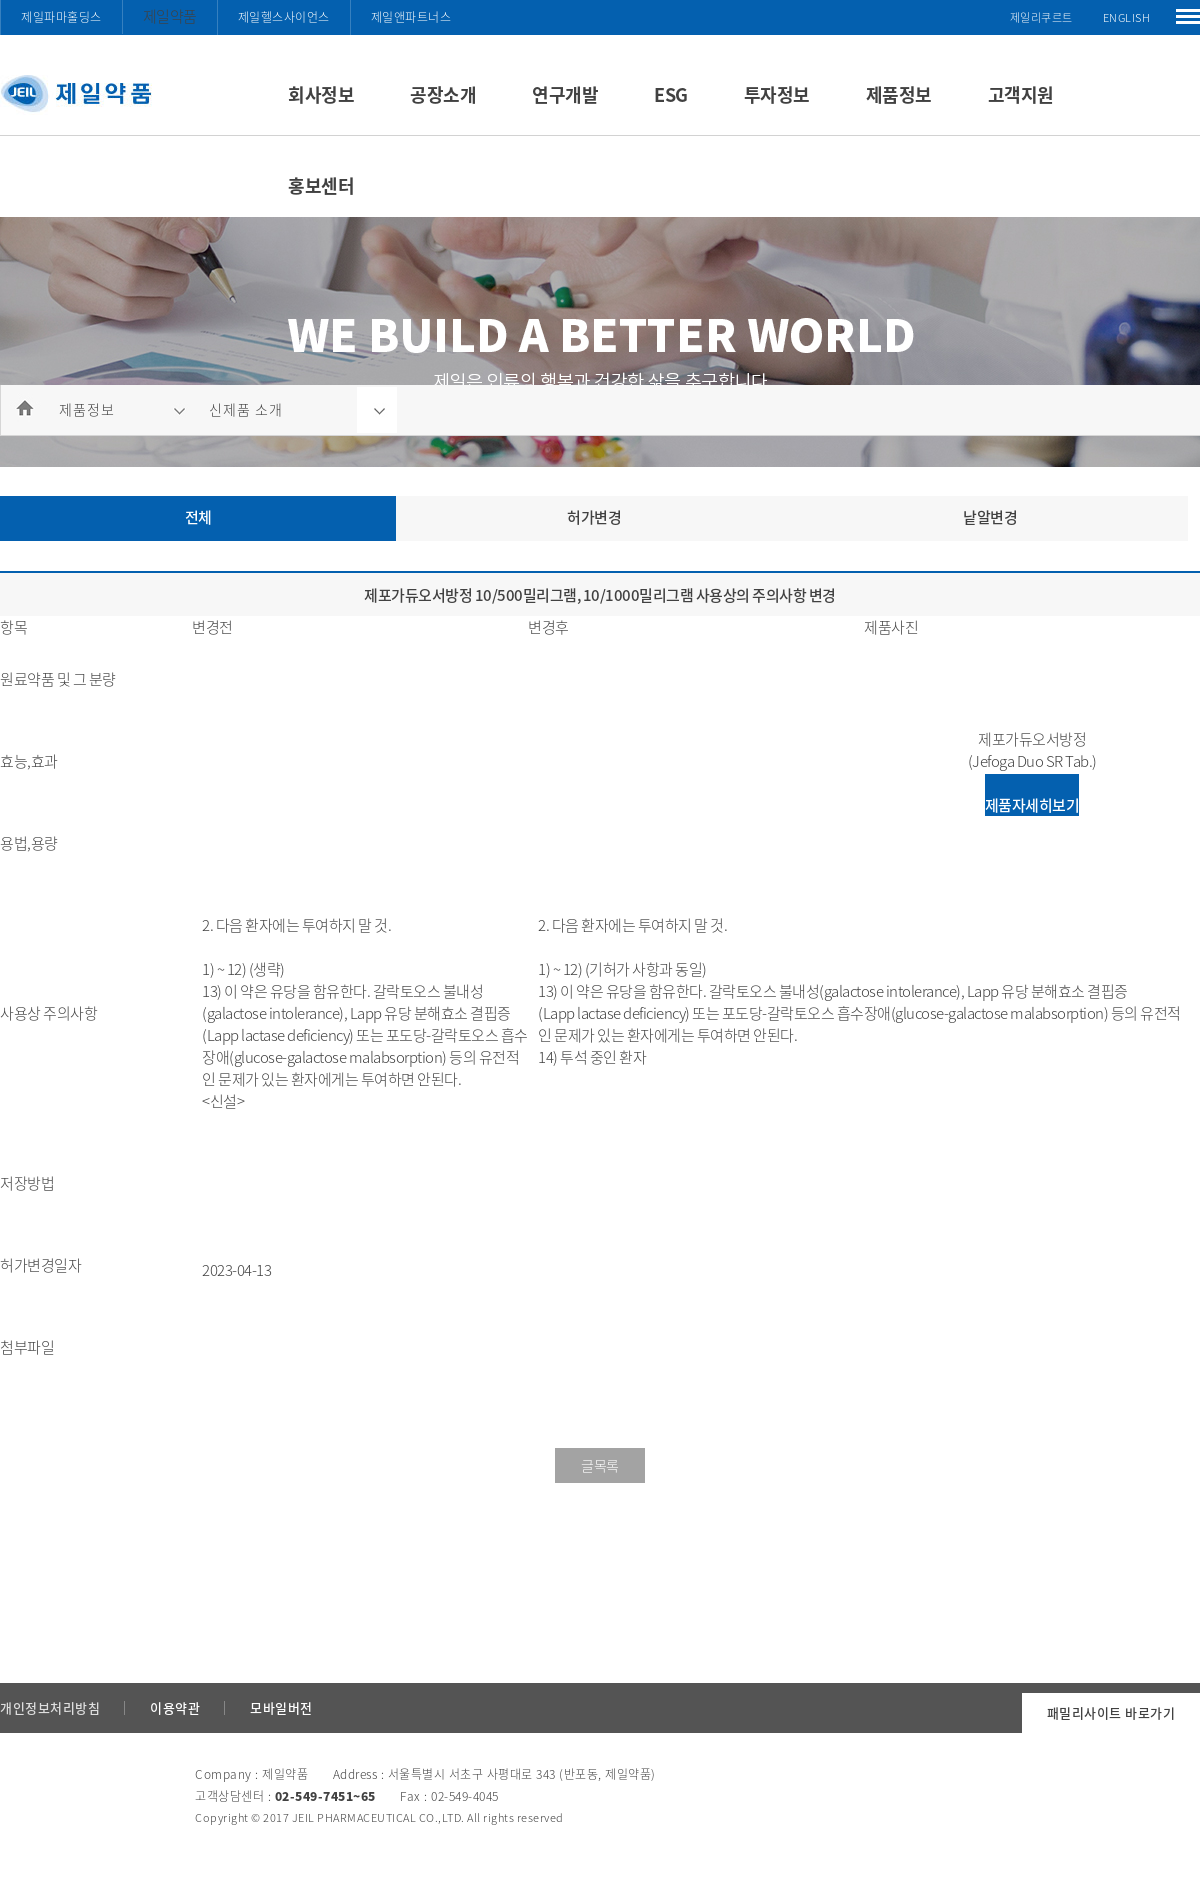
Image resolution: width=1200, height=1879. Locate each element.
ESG (671, 94)
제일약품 (170, 16)
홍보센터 (321, 185)
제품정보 (899, 94)
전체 (198, 517)
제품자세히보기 (1032, 805)
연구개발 (565, 94)
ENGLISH (1127, 17)
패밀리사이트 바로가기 (1111, 1712)
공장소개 (443, 94)
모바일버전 (281, 1707)
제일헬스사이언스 (284, 17)
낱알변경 (990, 517)
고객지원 (1021, 94)
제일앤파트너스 (411, 17)
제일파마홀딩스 (61, 17)
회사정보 (321, 94)
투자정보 (777, 94)
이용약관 (175, 1707)
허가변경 (594, 517)
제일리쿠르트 (1041, 17)
